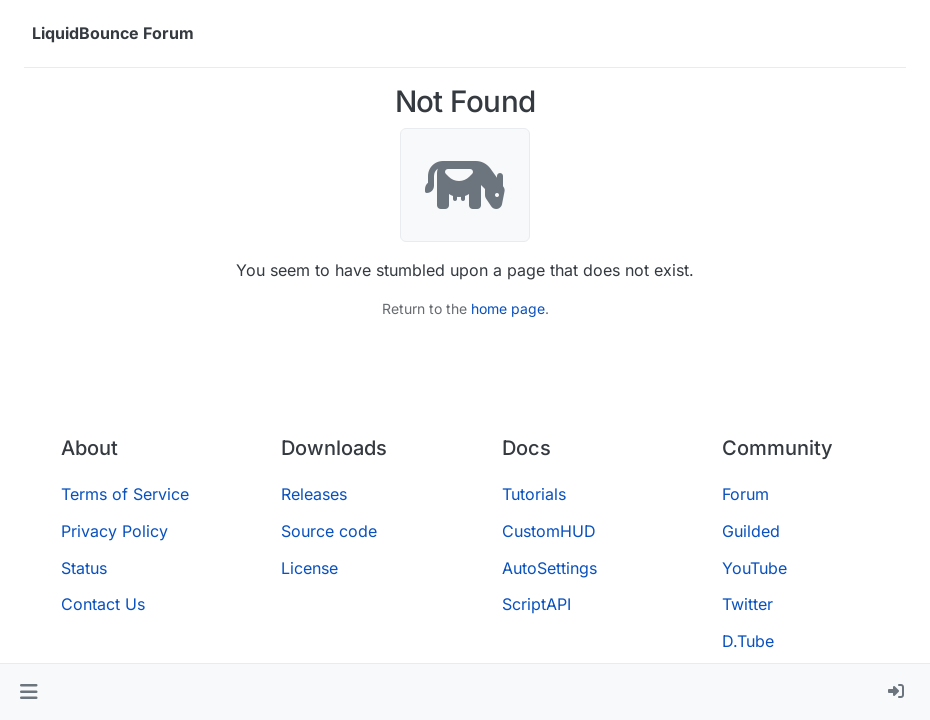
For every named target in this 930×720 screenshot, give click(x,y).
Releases (314, 494)
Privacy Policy (114, 531)
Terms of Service (125, 494)
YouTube (754, 568)
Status (84, 568)
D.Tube (748, 641)
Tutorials (534, 494)
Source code (329, 531)
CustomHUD (549, 531)
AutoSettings (549, 568)
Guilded (751, 531)
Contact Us (103, 604)
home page (508, 308)
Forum (745, 494)
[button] (28, 692)
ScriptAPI (536, 604)
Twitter (747, 604)
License (309, 568)
